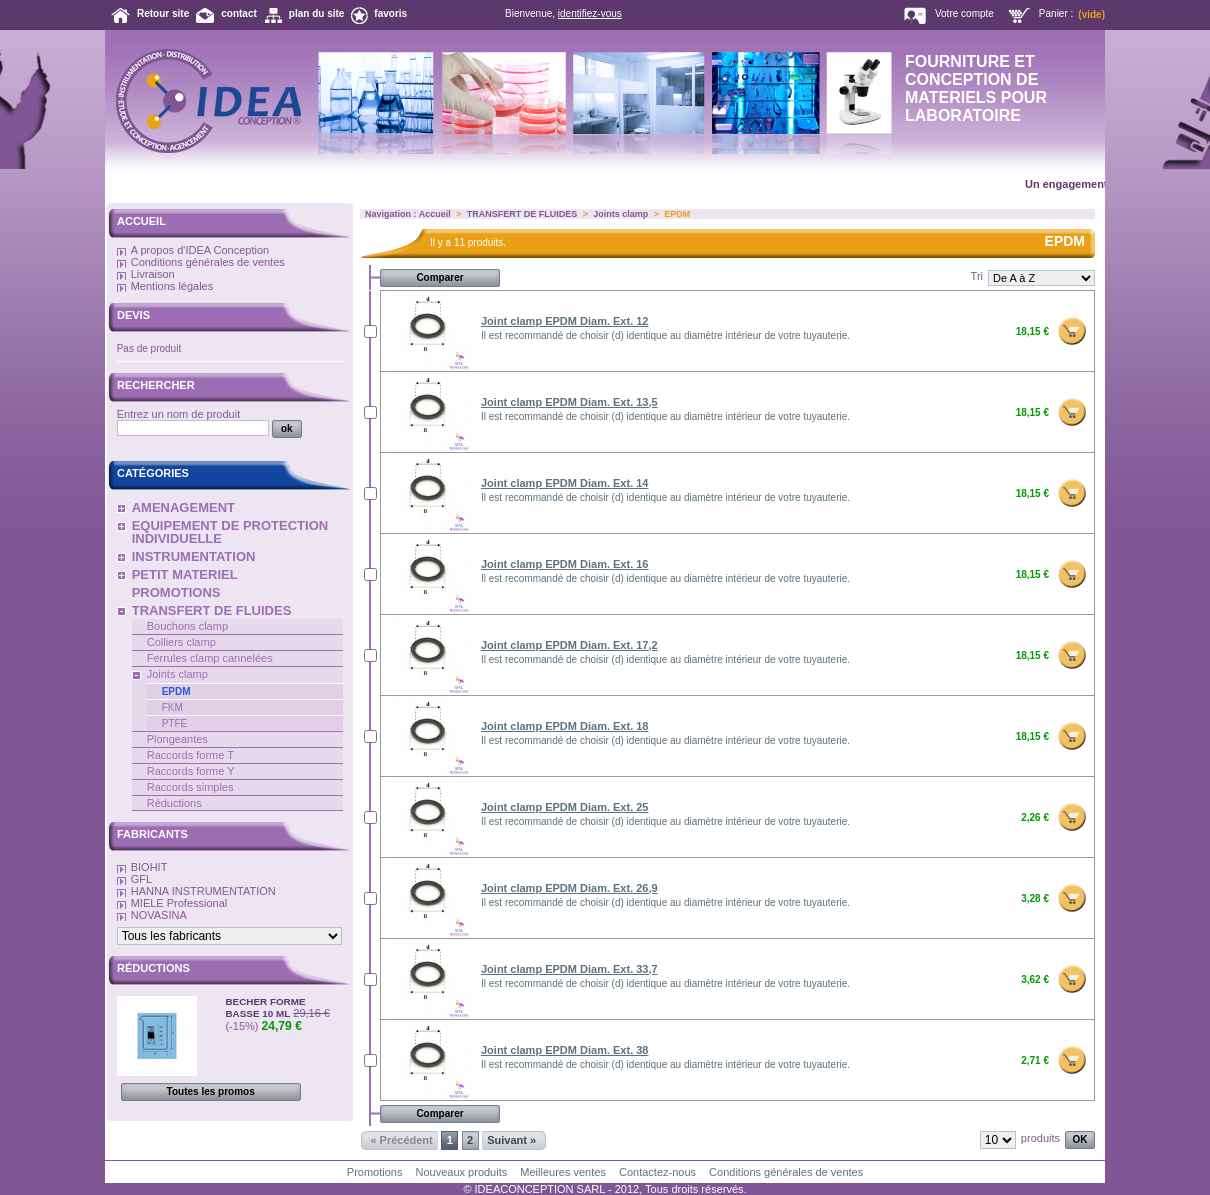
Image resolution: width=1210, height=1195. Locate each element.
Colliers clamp (181, 642)
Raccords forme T (190, 755)
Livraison (153, 274)
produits (1040, 1138)
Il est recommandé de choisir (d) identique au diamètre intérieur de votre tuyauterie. (665, 335)
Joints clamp (177, 674)
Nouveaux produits (462, 1172)
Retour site (163, 13)
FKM (172, 707)
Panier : (1056, 13)
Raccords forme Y (191, 771)
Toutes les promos (211, 1091)
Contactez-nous (657, 1172)
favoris (390, 13)
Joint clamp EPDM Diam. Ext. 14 (565, 483)
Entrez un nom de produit (179, 414)
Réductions (174, 803)
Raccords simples (190, 787)
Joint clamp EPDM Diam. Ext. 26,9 (569, 888)
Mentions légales (172, 286)
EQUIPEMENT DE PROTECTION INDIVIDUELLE (230, 532)
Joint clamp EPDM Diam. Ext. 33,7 (569, 969)
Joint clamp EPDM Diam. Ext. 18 (565, 726)
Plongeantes (177, 739)
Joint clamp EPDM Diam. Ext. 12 (565, 321)
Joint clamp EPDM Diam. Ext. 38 (565, 1050)
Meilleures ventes (563, 1172)
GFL (141, 879)
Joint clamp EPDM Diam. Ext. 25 (565, 807)
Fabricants (152, 834)
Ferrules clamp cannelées (210, 658)
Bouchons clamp (187, 626)
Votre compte (964, 13)
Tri (977, 276)
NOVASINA (159, 915)
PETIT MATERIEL (185, 574)
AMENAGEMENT (183, 507)
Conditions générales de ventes (208, 262)
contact (239, 13)
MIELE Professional (179, 903)
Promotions (375, 1172)
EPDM (176, 691)
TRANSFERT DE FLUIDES (212, 610)
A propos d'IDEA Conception (200, 250)
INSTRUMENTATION (194, 556)
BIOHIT (149, 867)
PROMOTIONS (176, 592)
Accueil (141, 221)
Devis (133, 315)
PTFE (175, 723)
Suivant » (511, 1140)
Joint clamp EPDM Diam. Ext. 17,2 (569, 645)
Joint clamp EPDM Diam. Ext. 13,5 (569, 402)
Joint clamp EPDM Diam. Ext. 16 (565, 564)
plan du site (317, 13)
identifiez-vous (590, 13)
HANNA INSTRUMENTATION (203, 891)
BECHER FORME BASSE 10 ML (265, 1007)
